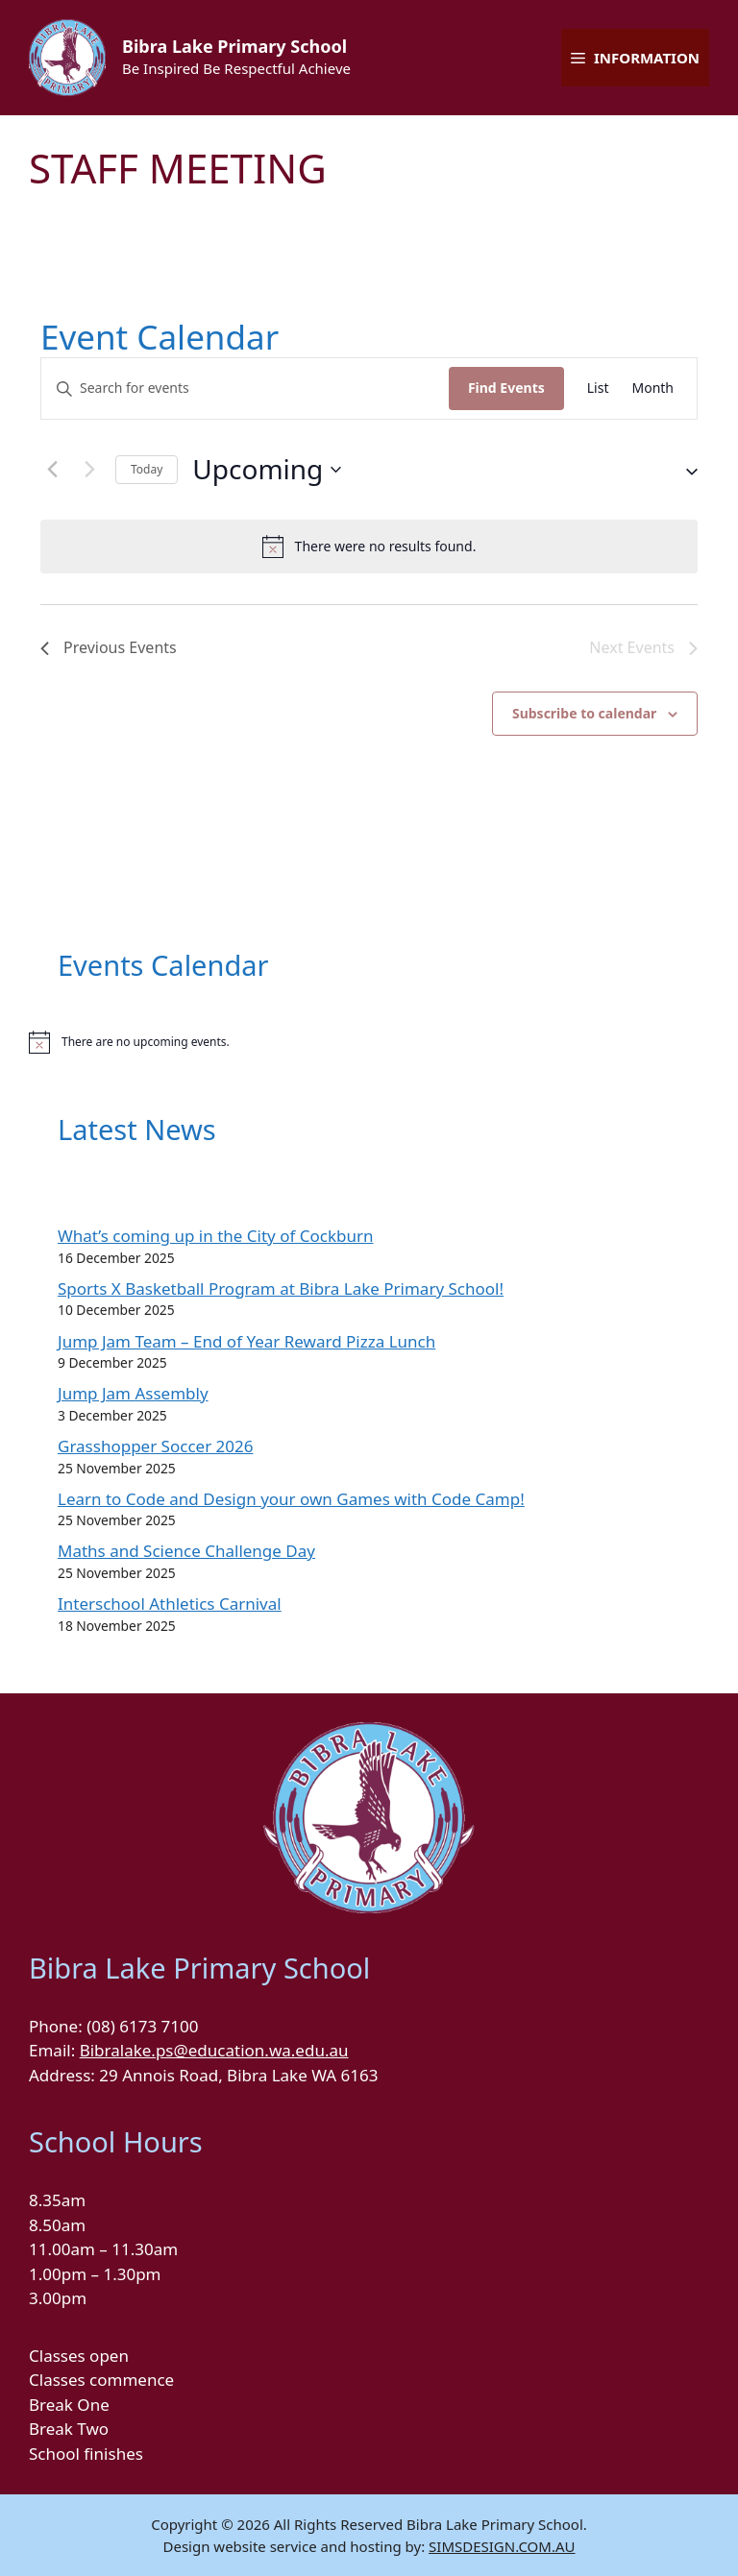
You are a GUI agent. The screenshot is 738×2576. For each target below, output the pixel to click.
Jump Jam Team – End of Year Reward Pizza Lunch (246, 1341)
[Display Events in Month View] (652, 388)
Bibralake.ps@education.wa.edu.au (214, 2050)
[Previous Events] (51, 469)
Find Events (506, 387)
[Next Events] (89, 469)
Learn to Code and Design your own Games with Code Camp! (291, 1499)
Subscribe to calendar (584, 713)
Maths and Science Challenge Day (186, 1551)
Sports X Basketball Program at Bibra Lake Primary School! (281, 1288)
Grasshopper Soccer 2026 (155, 1446)
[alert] (369, 546)
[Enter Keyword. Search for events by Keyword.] (245, 388)
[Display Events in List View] (598, 388)
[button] (684, 469)
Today (146, 469)
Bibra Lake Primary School (234, 46)
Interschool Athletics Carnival (170, 1603)
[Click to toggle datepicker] (266, 469)
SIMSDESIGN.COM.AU (502, 2546)
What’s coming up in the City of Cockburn (215, 1236)
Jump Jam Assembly (133, 1393)
